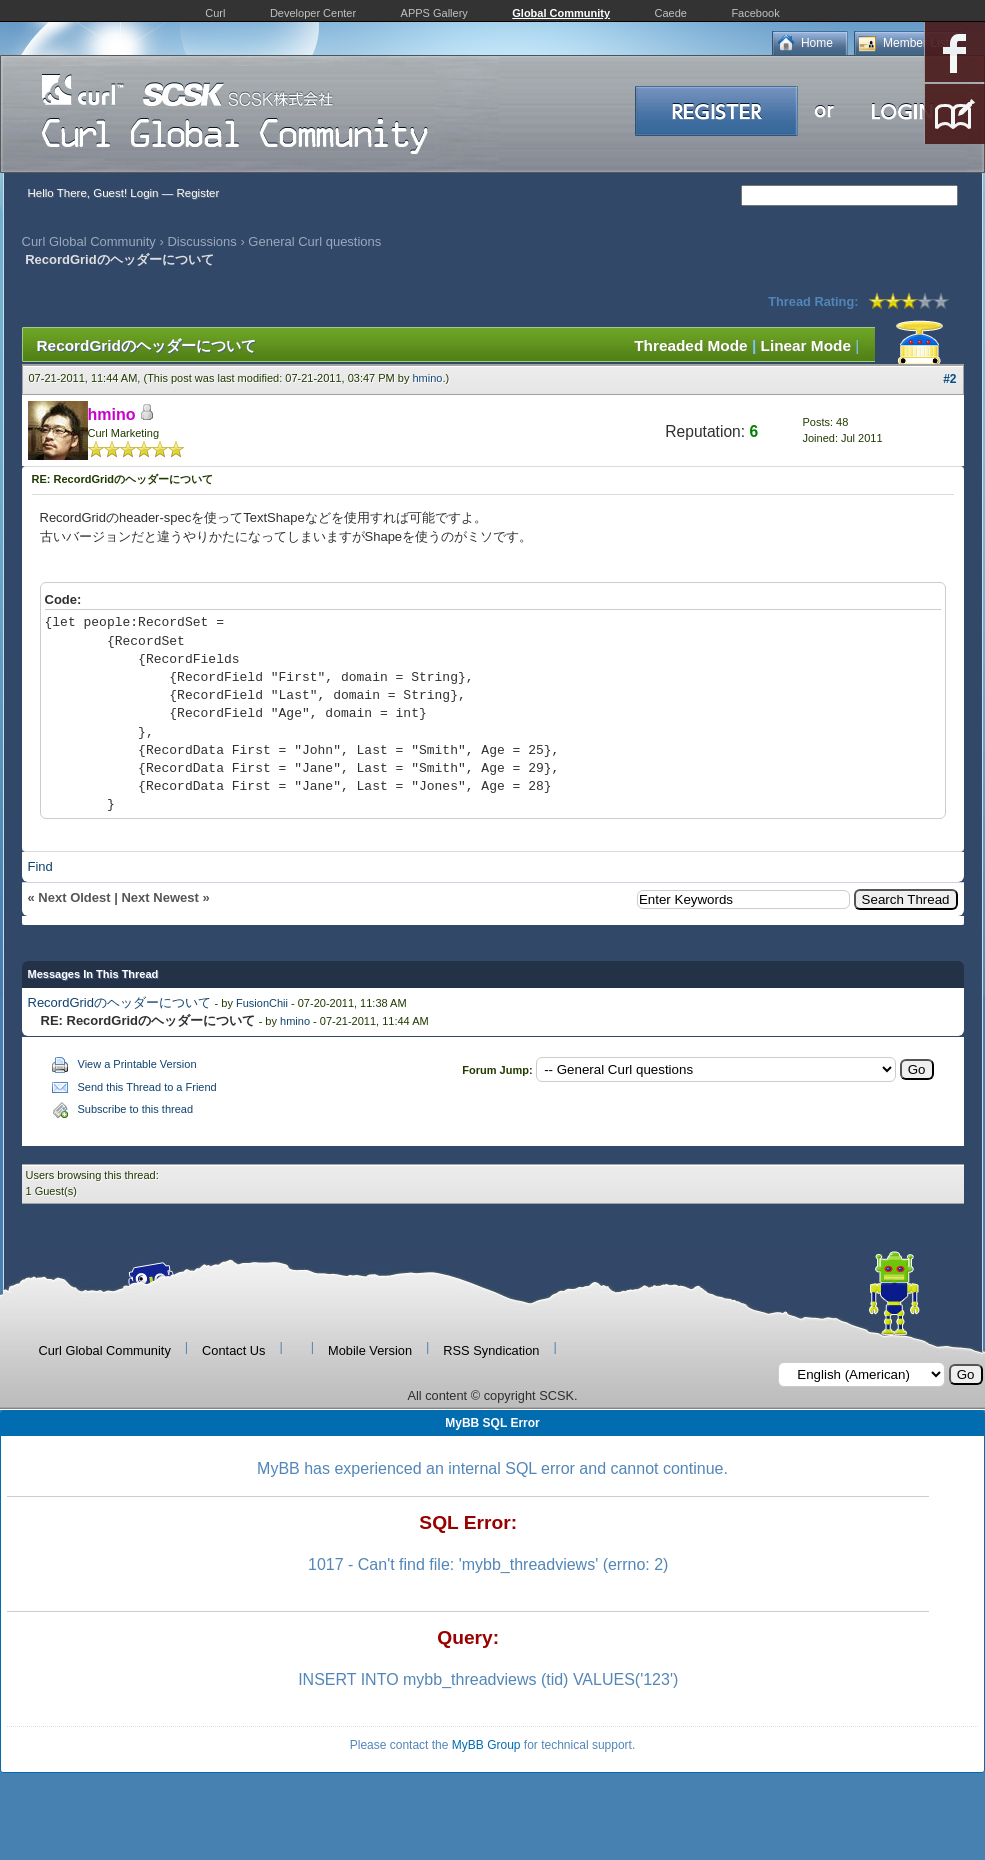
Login (144, 193)
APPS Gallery (434, 13)
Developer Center (313, 13)
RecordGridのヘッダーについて (119, 1002)
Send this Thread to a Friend (147, 1087)
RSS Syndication (491, 1350)
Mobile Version (370, 1350)
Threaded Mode (691, 345)
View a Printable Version (137, 1064)
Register (197, 193)
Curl (215, 13)
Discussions (201, 241)
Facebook (755, 13)
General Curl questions (314, 241)
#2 (949, 379)
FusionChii (262, 1003)
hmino (428, 378)
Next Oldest (74, 897)
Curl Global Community (89, 241)
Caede (671, 13)
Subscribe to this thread (136, 1109)
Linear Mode (806, 345)
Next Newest (159, 897)
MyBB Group (486, 1745)
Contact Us (233, 1350)
